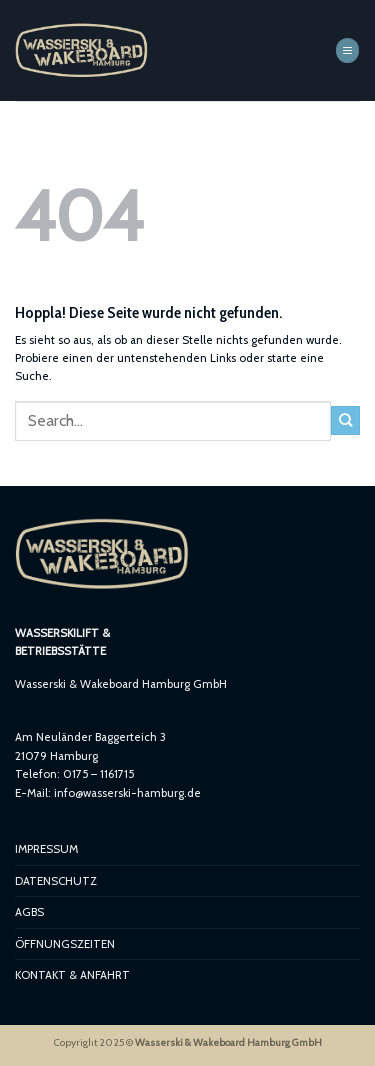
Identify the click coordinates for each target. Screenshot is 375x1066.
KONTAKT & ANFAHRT (72, 975)
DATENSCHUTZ (56, 881)
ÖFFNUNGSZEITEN (65, 944)
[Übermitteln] (345, 420)
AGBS (29, 912)
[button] (347, 50)
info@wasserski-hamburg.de (127, 793)
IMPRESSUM (46, 849)
